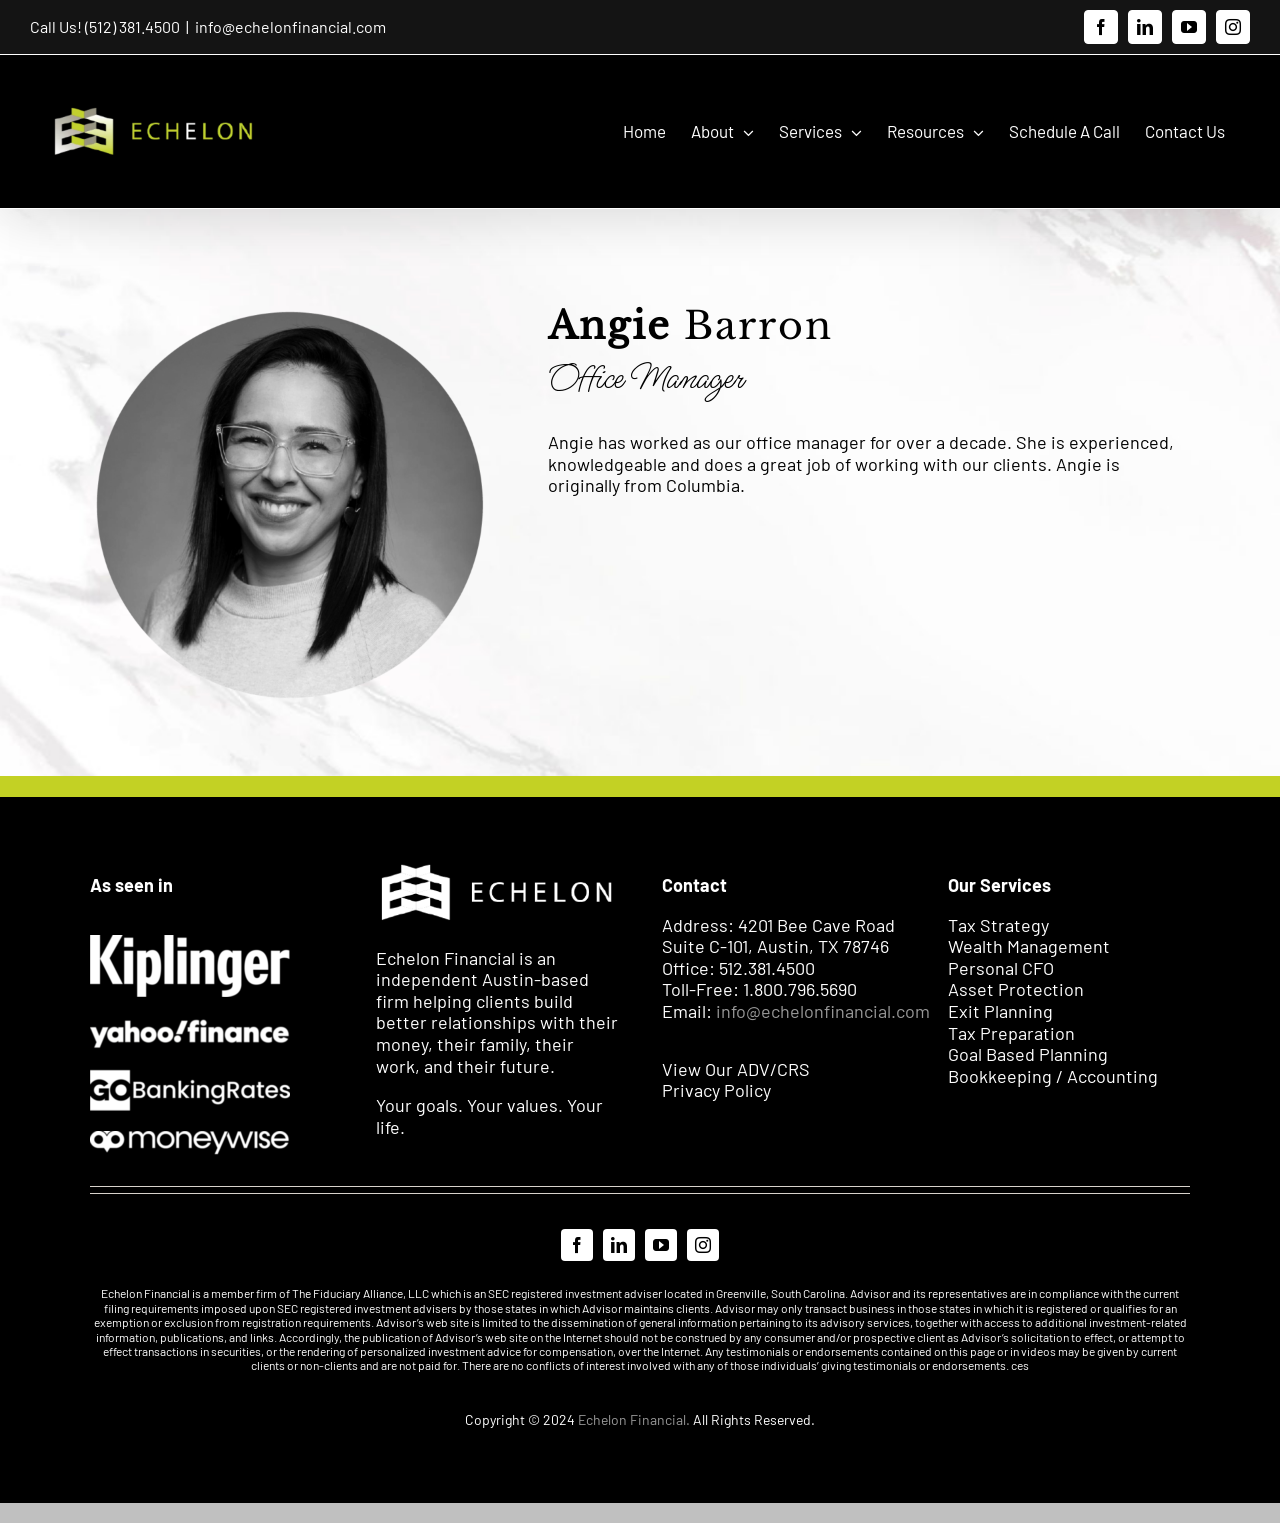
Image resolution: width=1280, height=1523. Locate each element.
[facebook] (577, 1244)
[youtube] (661, 1244)
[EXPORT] (190, 1025)
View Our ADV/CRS (736, 1068)
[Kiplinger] (190, 943)
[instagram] (703, 1244)
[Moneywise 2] (190, 1139)
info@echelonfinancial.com (290, 26)
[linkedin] (619, 1244)
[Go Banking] (190, 1077)
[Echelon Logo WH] (497, 865)
